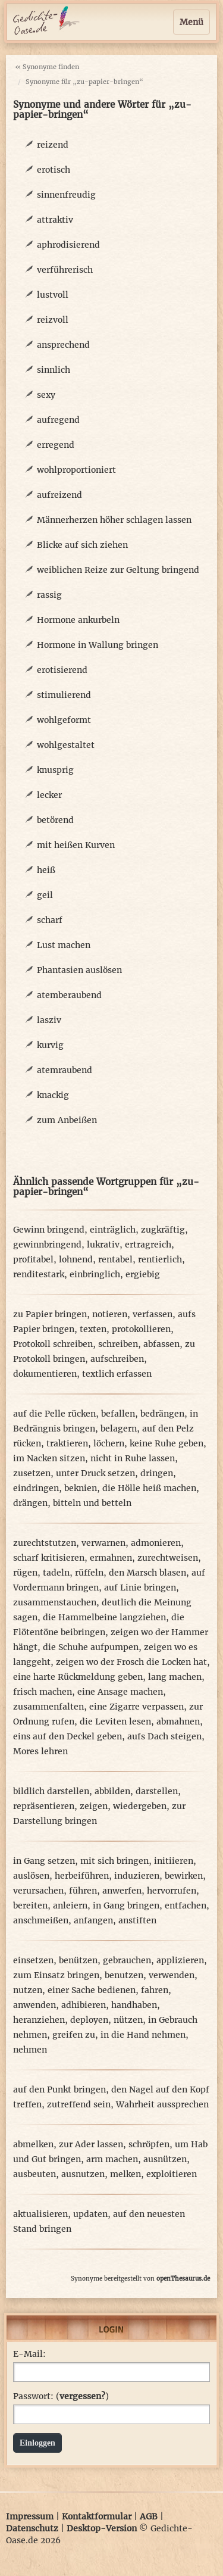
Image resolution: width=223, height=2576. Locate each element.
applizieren (180, 1960)
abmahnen (178, 1721)
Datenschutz (32, 2528)
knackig (53, 1095)
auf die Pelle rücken (54, 1413)
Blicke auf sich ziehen (82, 544)
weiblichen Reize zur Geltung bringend (118, 570)
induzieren (136, 1875)
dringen (156, 1473)
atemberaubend (69, 995)
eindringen (36, 1488)
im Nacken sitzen (49, 1458)
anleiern (70, 1905)
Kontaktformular (96, 2516)
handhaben (134, 2005)
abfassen (161, 1344)
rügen (25, 1572)
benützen (78, 1960)
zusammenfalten (48, 1706)
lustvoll (52, 294)
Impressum (30, 2516)
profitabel (33, 1259)
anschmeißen (40, 1920)
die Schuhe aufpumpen (91, 1647)
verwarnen (103, 1543)
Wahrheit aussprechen (162, 2104)
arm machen (112, 2159)
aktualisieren (40, 2214)
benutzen (124, 1975)
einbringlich (95, 1274)
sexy (46, 394)
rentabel (115, 1259)
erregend (55, 444)
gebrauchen (127, 1960)
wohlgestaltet (66, 745)
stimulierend (64, 695)
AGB (149, 2516)
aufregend (58, 419)
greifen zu (73, 2034)
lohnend (76, 1259)
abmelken (33, 2144)
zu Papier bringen (50, 1314)
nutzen (27, 1990)
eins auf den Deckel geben (67, 1736)
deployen (89, 2019)
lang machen (175, 1676)
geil (45, 895)
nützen (128, 2019)
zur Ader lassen (91, 2144)
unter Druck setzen (95, 1473)
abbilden (112, 1791)
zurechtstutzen (44, 1543)
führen (83, 1890)
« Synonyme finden (47, 67)
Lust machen (63, 945)
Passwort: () (61, 2396)
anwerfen (122, 1890)
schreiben (118, 1344)
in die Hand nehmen (143, 2034)
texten (93, 1329)
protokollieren (141, 1329)
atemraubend (64, 1070)
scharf (49, 920)
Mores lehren (40, 1751)
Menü (191, 22)
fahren (154, 1990)
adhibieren (83, 2005)
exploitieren (171, 2174)
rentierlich (160, 1259)
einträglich (113, 1229)
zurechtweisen (167, 1557)
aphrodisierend (68, 244)
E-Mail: (29, 2354)
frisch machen (42, 1691)
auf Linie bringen (140, 1587)
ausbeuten (34, 2174)
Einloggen (37, 2442)
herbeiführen (82, 1875)
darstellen (157, 1791)
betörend (55, 820)
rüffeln (89, 1572)
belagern (118, 1428)
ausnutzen (83, 2174)
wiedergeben (140, 1806)
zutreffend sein (79, 2104)
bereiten (30, 1905)
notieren (109, 1314)
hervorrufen (171, 1890)
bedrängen (162, 1413)
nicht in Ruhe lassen (132, 1458)
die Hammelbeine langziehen (104, 1617)
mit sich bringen (114, 1860)
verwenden (171, 1975)
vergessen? (82, 2396)
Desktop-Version (102, 2528)
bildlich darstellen (51, 1791)
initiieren (173, 1860)
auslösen (31, 1875)
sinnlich (53, 369)
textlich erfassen (117, 1373)
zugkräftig (163, 1229)
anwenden (34, 2005)
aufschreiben (117, 1359)
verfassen (152, 1314)
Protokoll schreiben (53, 1344)
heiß (46, 870)
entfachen (185, 1905)
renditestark (38, 1274)
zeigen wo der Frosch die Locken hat (131, 1662)
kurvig (50, 1045)
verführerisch (65, 269)
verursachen (38, 1890)
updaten (90, 2214)
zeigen (94, 1806)
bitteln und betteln (92, 1503)
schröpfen (148, 2144)
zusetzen (32, 1473)
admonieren (156, 1543)
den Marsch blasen (147, 1572)
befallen (118, 1413)
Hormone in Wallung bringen (97, 645)
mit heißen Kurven (76, 845)
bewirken (184, 1875)
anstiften (137, 1920)
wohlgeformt (64, 720)
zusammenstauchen (54, 1602)
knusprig (55, 770)
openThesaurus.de (183, 2278)
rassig (49, 595)
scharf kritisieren (48, 1557)
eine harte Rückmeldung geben (78, 1676)
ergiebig (142, 1274)
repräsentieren (43, 1806)
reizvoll (52, 319)
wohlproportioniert (76, 469)
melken (125, 2174)
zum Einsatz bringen (56, 1975)
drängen (30, 1503)
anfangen (93, 1920)
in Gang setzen (44, 1860)
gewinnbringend (47, 1244)
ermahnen (111, 1557)
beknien (80, 1488)
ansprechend (63, 344)
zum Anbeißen (67, 1120)
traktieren (67, 1443)
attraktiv (55, 219)
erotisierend (62, 670)
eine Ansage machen (120, 1691)
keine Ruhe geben (166, 1443)
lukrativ (103, 1244)
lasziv (49, 1020)
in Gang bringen (126, 1905)
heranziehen (39, 2019)
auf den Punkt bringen (59, 2089)
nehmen (30, 2049)
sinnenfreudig (66, 194)
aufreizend (59, 494)
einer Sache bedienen (92, 1990)
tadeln (56, 1572)
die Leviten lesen (115, 1721)
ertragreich (148, 1244)
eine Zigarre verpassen (136, 1706)
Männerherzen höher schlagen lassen (114, 519)
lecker (49, 795)
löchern (108, 1443)
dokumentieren (45, 1373)
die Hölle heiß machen (149, 1488)
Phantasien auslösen (79, 970)
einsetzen (33, 1960)
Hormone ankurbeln (78, 620)
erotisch (53, 169)
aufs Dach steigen (164, 1736)
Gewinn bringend (48, 1229)
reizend (52, 144)
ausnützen (165, 2159)
